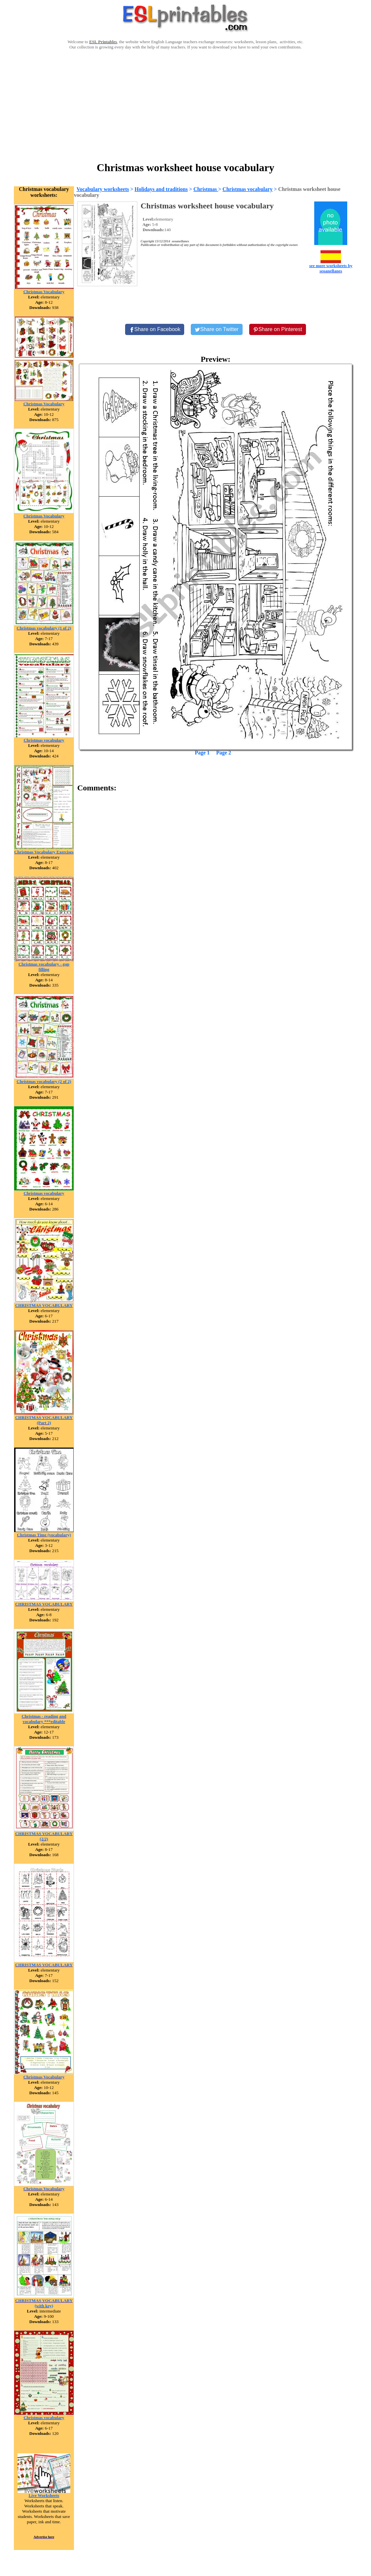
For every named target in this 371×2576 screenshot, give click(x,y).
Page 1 (202, 752)
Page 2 (223, 752)
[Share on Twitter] (216, 329)
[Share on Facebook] (155, 329)
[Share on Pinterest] (277, 329)
